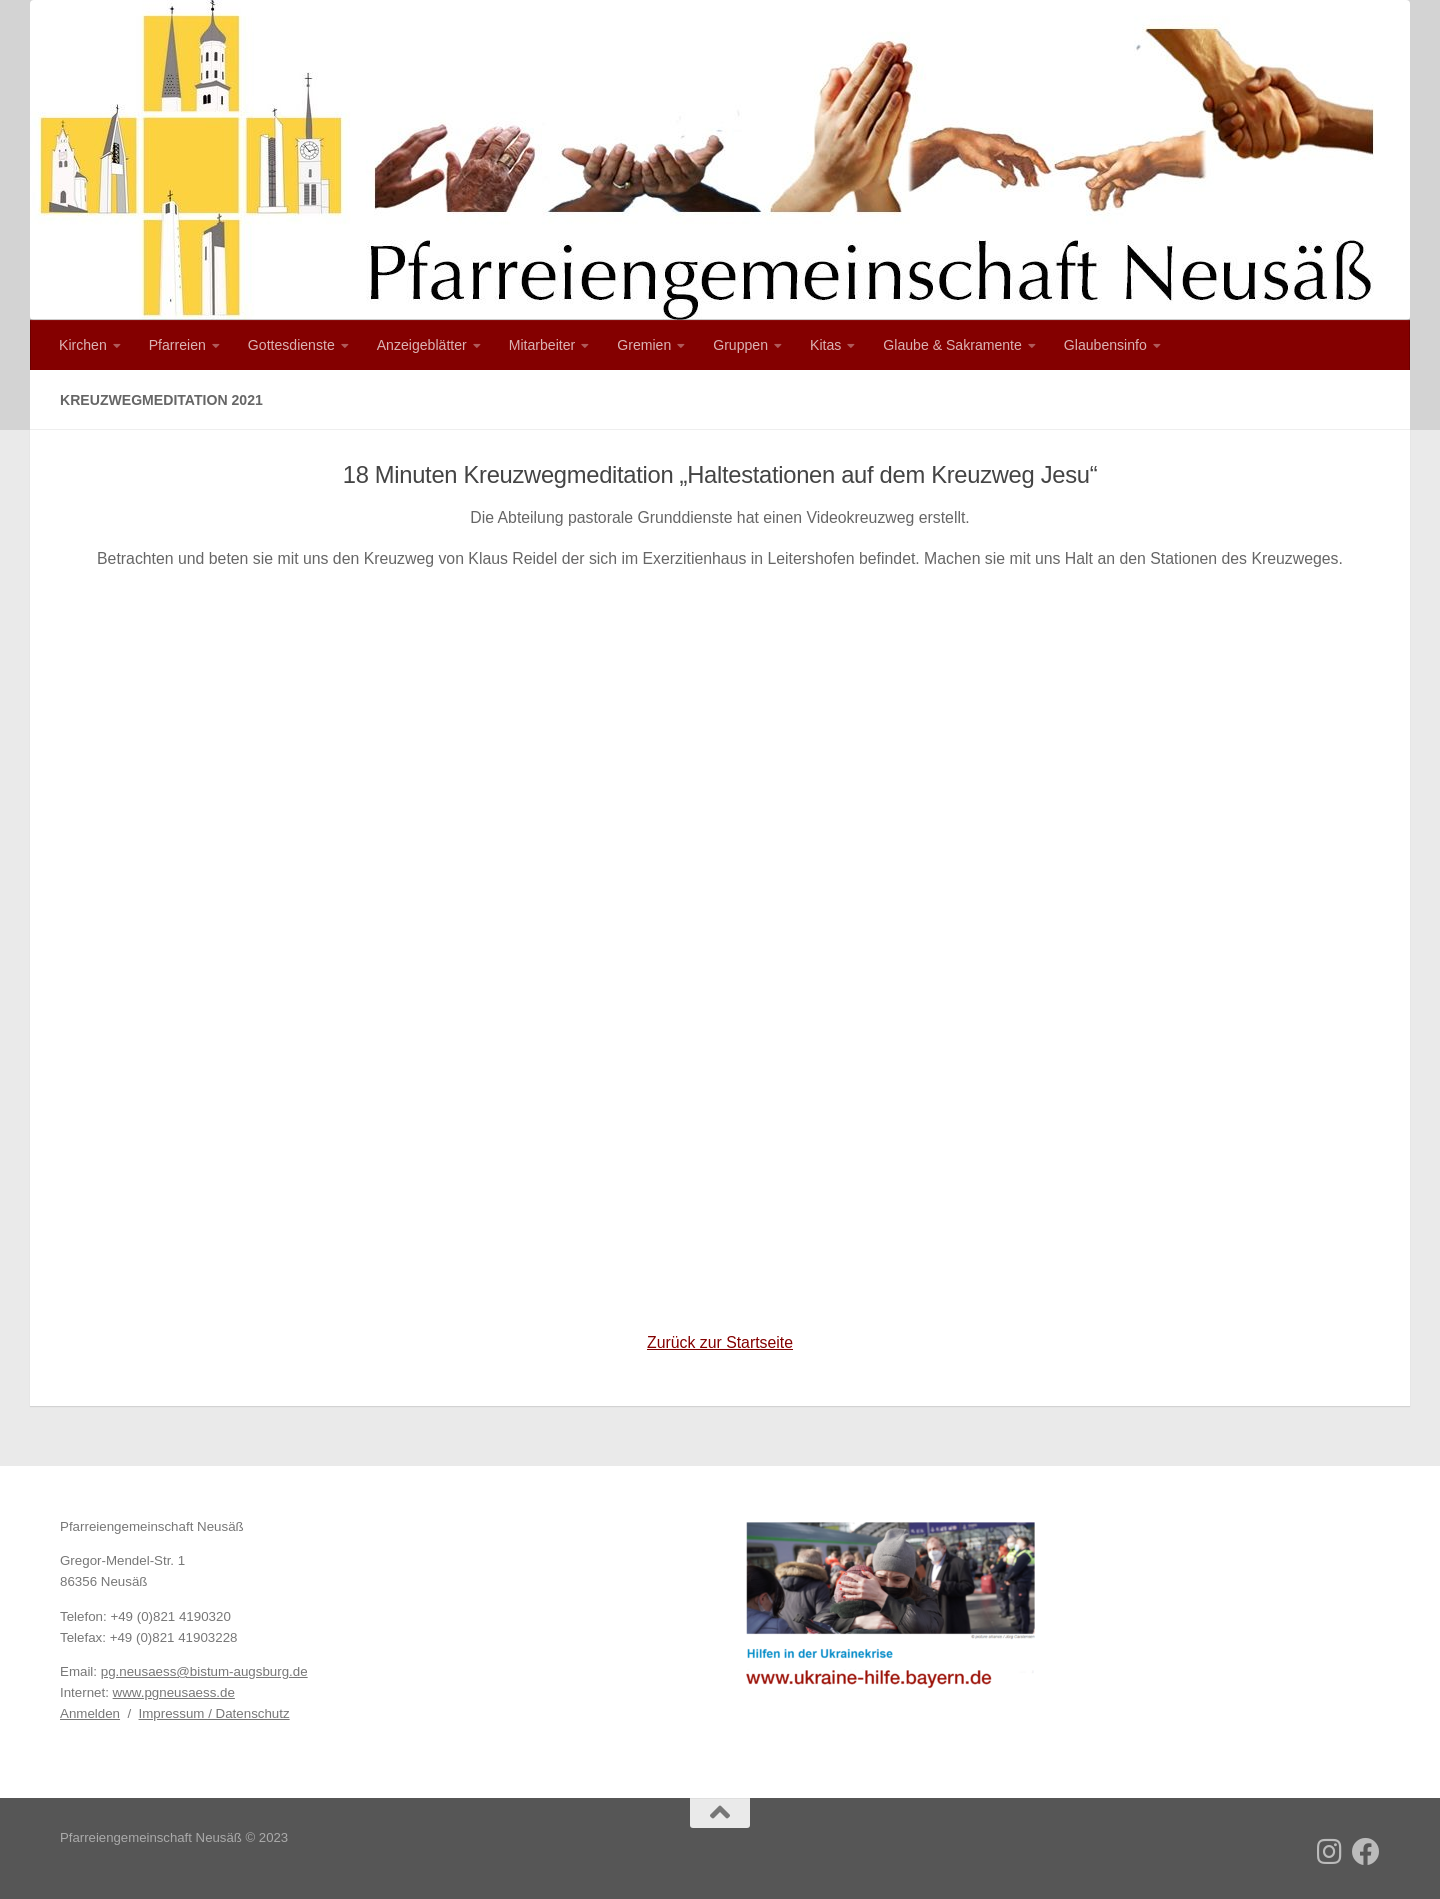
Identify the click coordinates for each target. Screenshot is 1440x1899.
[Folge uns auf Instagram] (1330, 1852)
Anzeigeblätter (422, 345)
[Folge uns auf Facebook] (1366, 1852)
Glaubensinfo (1105, 345)
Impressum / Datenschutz (214, 1713)
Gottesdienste (291, 345)
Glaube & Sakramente (952, 345)
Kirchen (83, 345)
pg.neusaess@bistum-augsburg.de (204, 1671)
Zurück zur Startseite (720, 1342)
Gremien (644, 345)
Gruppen (740, 345)
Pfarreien (177, 345)
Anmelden (90, 1713)
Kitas (825, 345)
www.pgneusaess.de (174, 1692)
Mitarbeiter (542, 345)
